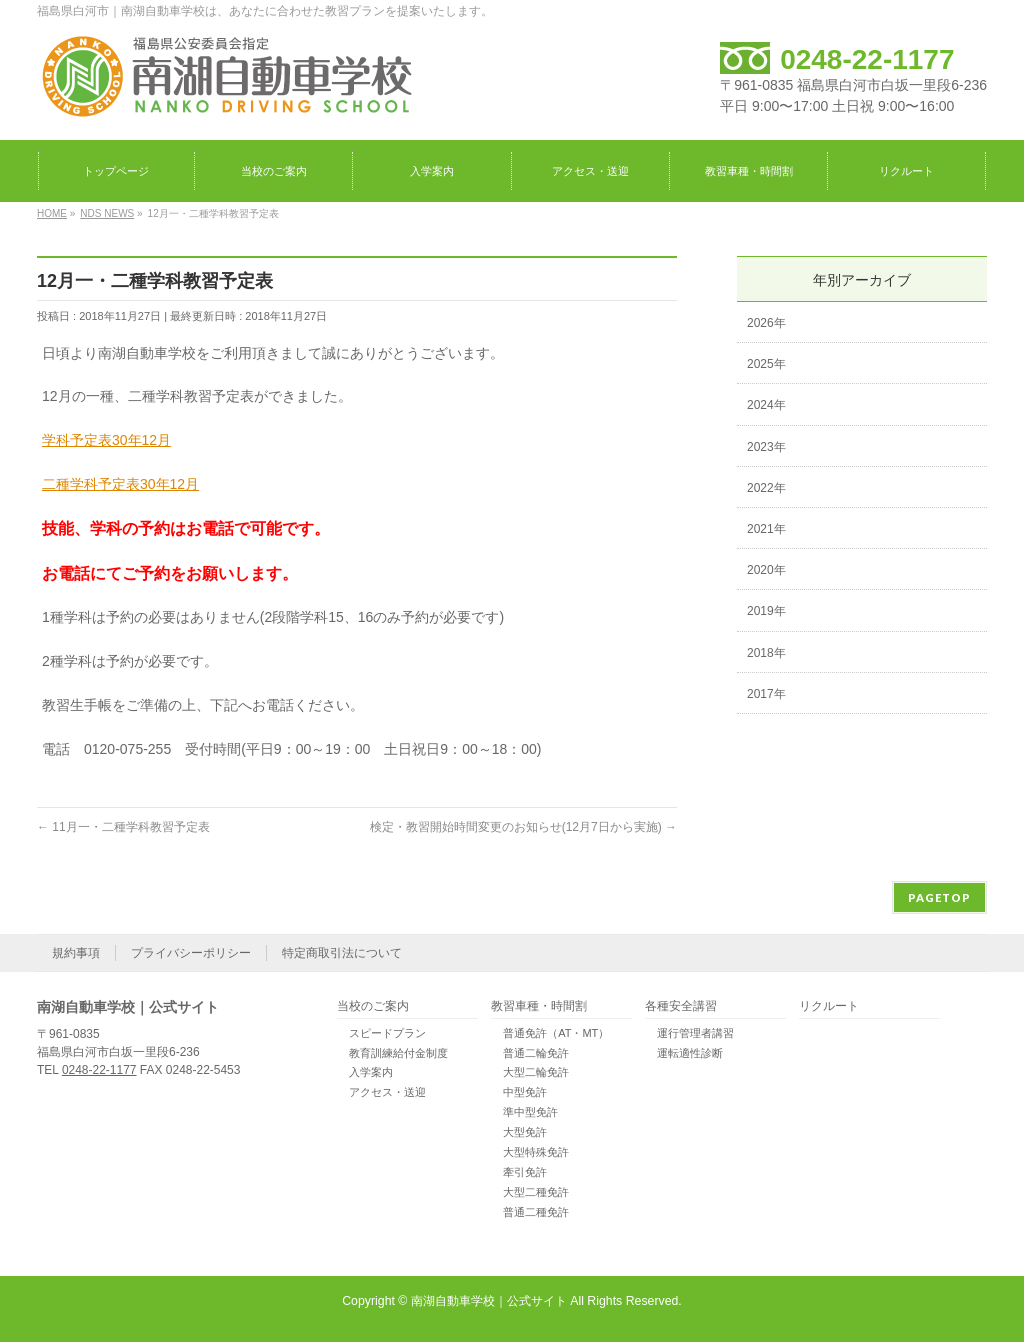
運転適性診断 (690, 1053)
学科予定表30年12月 (106, 440)
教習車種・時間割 (539, 1006)
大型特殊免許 (536, 1152)
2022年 (766, 488)
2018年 (766, 653)
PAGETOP (939, 897)
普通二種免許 (536, 1212)
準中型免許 (530, 1112)
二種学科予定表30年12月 (120, 484)
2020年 (766, 570)
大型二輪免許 (536, 1072)
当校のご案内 (373, 1006)
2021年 (766, 529)
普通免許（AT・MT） (556, 1033)
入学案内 (371, 1072)
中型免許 (525, 1092)
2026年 (766, 323)
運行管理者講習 (695, 1033)
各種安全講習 (681, 1006)
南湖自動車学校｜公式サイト (489, 1301)
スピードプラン (387, 1033)
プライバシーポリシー (191, 953)
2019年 (766, 611)
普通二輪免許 (536, 1053)
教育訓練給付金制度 (398, 1053)
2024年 (766, 405)
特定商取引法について (342, 953)
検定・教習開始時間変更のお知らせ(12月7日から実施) (523, 827)
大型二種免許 (536, 1192)
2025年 (766, 364)
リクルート (829, 1006)
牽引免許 (525, 1172)
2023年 (766, 447)
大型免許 (525, 1132)
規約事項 (76, 953)
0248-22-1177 (867, 59)
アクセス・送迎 (387, 1092)
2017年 (766, 694)
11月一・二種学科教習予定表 (123, 827)
